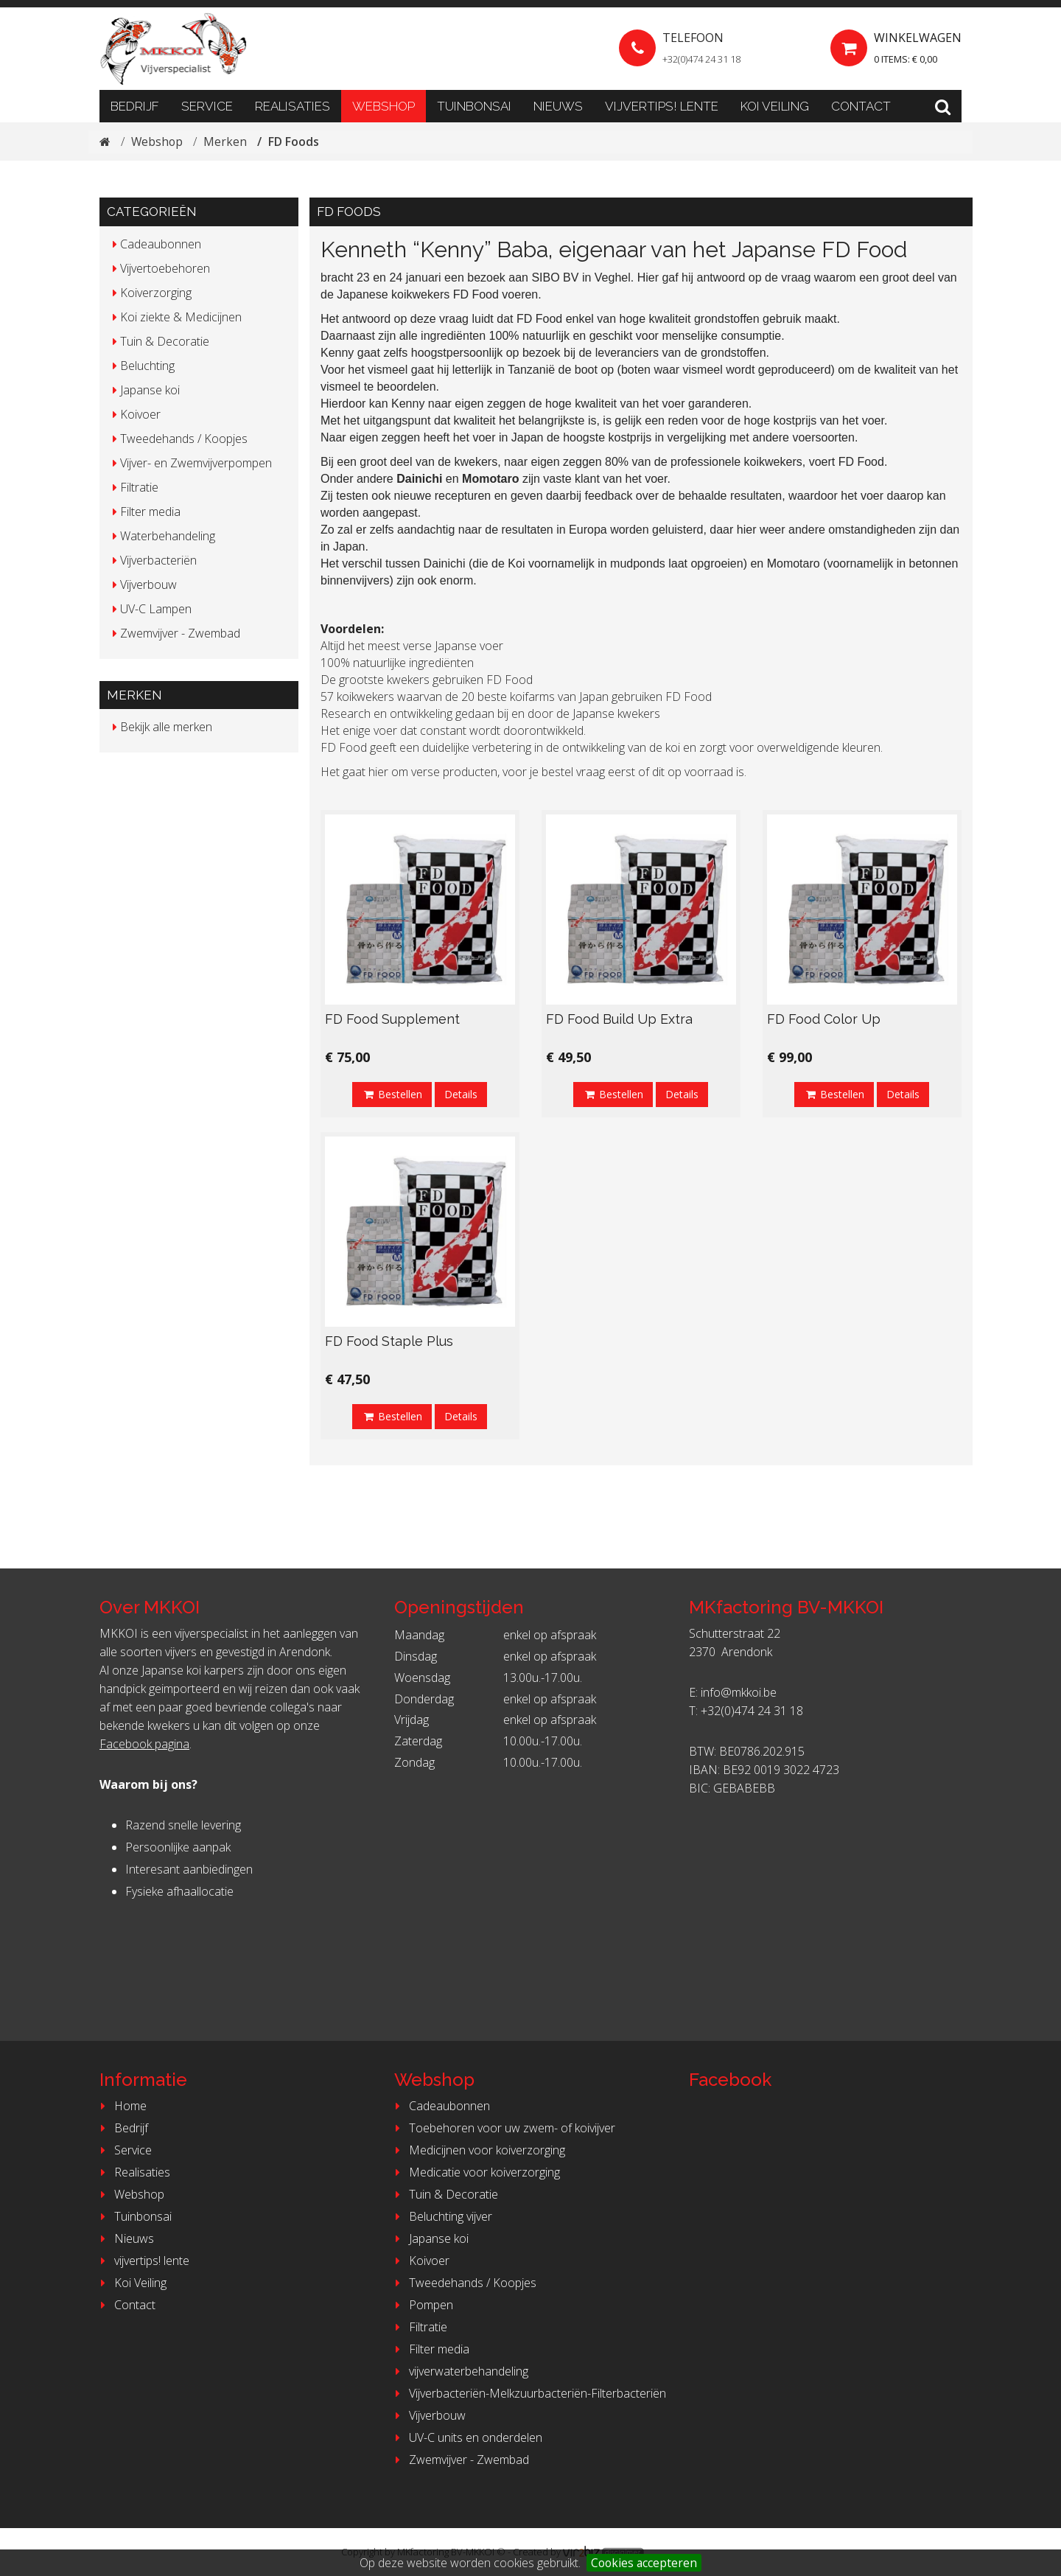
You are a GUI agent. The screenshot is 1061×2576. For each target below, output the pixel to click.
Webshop (383, 106)
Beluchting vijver (441, 2216)
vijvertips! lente (661, 106)
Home (121, 2106)
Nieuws (558, 106)
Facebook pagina (144, 1744)
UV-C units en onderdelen (466, 2437)
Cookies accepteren (644, 2563)
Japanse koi (430, 2238)
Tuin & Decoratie (444, 2194)
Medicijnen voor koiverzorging (478, 2150)
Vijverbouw (428, 2415)
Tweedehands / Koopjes (463, 2283)
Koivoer (420, 2260)
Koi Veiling (774, 106)
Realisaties (292, 106)
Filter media (430, 2349)
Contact (861, 106)
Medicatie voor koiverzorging (475, 2172)
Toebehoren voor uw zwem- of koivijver (503, 2128)
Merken (226, 141)
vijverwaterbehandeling (459, 2371)
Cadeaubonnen (440, 2106)
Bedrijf (135, 106)
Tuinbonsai (474, 106)
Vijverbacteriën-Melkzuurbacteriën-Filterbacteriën (528, 2393)
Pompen (422, 2305)
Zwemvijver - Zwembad (460, 2459)
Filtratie (419, 2327)
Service (207, 106)
